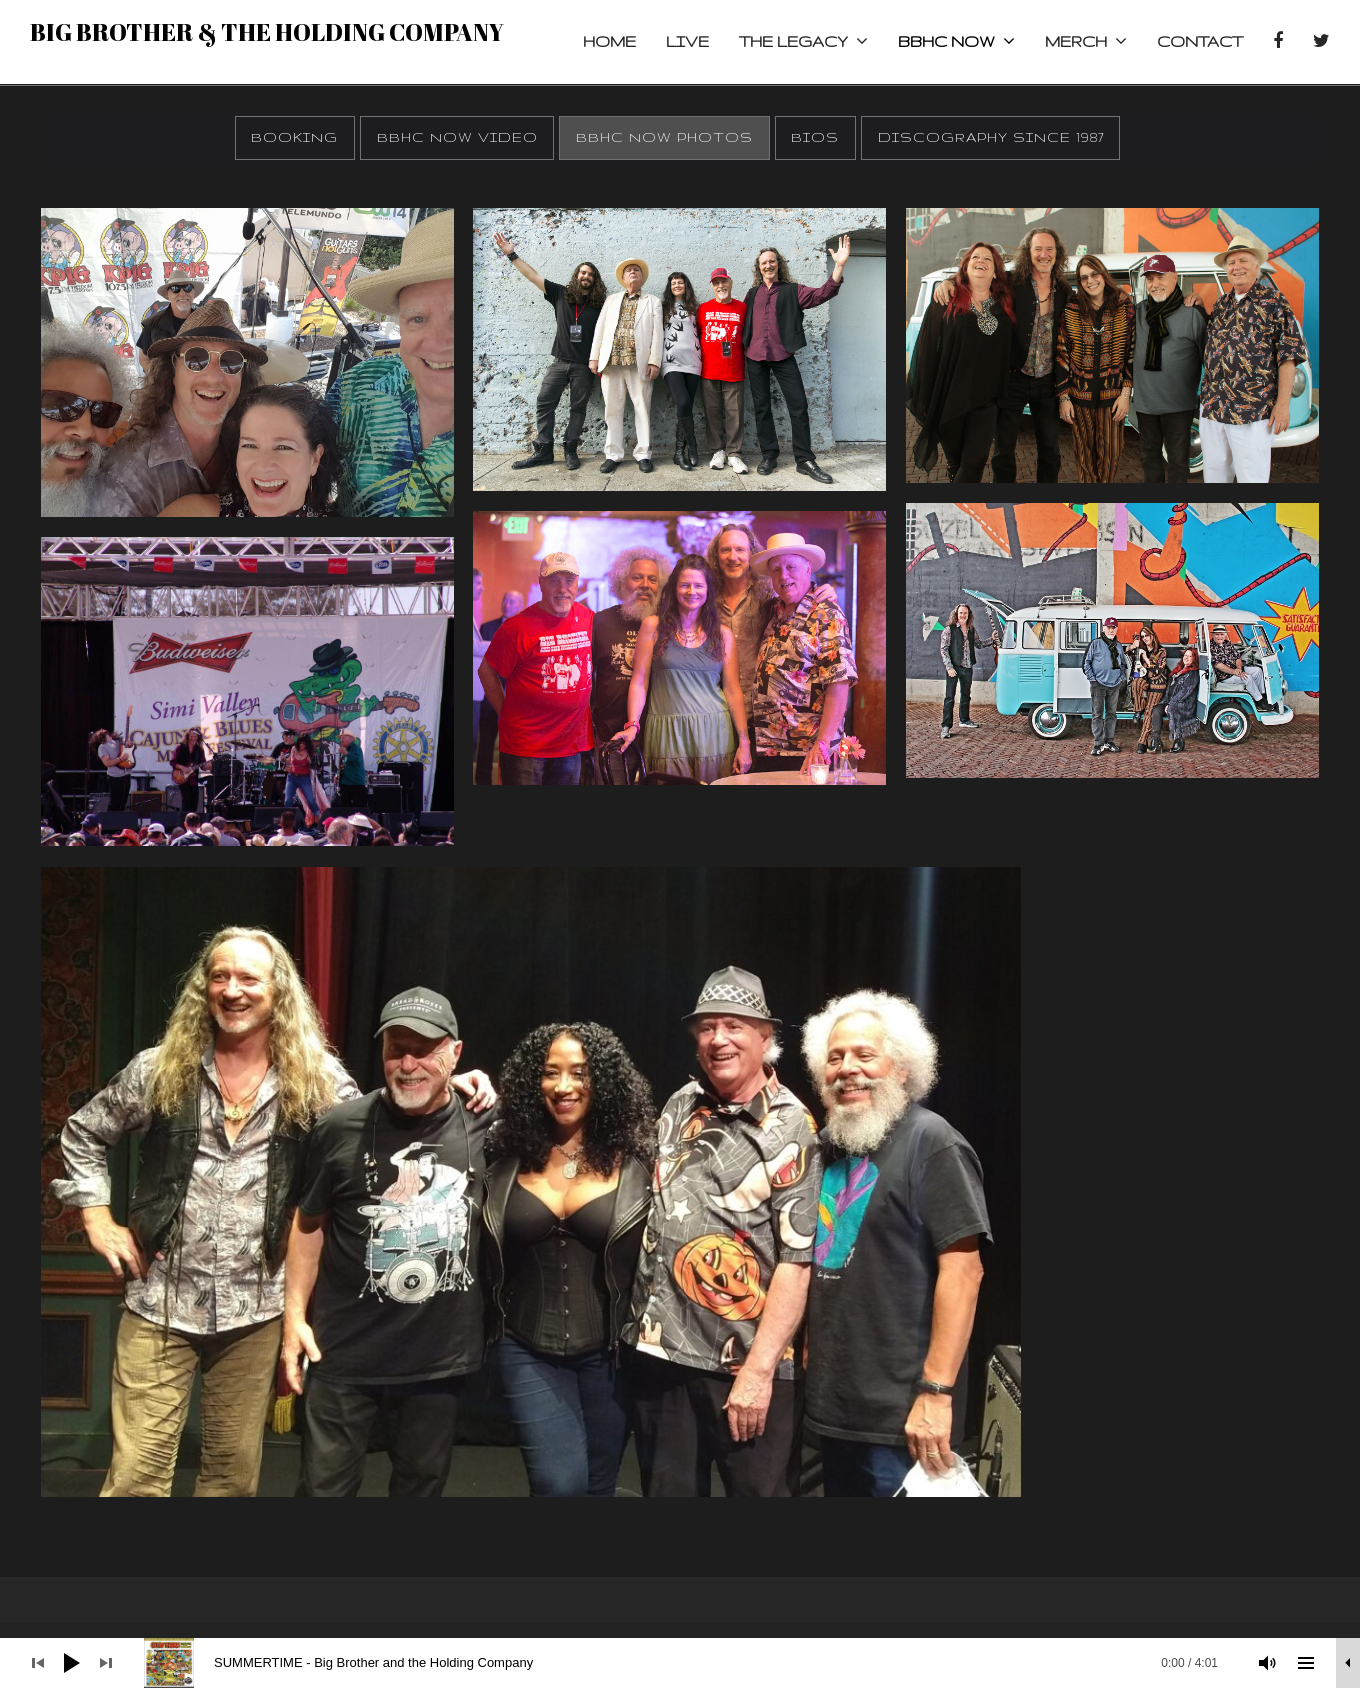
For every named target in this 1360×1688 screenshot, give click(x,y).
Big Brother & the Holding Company (267, 32)
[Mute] (1268, 1663)
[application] (680, 1663)
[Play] (72, 1663)
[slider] (691, 1663)
